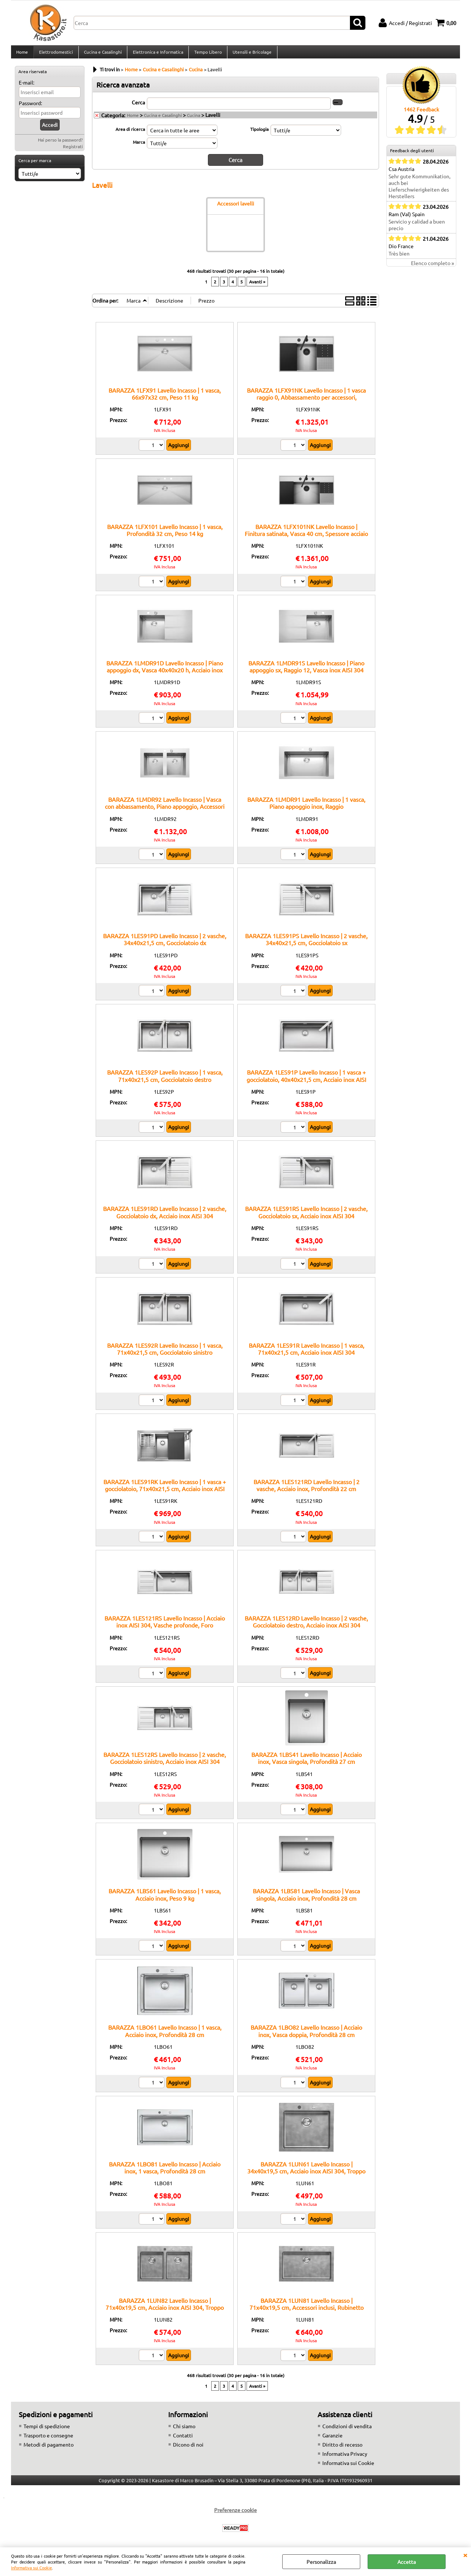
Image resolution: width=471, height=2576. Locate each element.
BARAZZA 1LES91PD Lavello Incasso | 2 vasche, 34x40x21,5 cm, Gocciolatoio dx (164, 943)
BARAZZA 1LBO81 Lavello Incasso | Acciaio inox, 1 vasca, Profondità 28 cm (164, 2171)
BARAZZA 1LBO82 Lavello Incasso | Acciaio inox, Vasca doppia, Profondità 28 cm (306, 2034)
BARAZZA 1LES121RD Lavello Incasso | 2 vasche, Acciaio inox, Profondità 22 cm (307, 1489)
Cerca (138, 106)
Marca (139, 146)
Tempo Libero (206, 54)
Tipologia (259, 133)
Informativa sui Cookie (31, 2567)
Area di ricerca (130, 133)
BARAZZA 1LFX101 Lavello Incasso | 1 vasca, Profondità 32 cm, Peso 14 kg (165, 533)
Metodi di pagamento (49, 2448)
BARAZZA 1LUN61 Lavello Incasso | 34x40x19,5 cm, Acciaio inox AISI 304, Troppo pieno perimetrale (306, 2175)
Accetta (406, 2561)
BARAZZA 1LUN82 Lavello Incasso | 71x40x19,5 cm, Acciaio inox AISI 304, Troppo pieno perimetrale (165, 2311)
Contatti (183, 2439)
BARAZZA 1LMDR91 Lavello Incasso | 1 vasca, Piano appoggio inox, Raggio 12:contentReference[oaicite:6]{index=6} (306, 810)
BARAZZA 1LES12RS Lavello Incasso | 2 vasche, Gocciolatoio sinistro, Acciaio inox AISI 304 (164, 1762)
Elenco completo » (432, 267)
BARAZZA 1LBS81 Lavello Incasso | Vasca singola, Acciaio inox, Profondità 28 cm (306, 1898)
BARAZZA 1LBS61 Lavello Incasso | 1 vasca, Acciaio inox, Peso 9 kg (165, 1898)
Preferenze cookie (235, 2514)
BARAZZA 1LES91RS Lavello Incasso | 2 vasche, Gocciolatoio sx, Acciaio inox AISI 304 (306, 1216)
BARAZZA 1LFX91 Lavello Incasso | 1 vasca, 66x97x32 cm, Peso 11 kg (165, 397)
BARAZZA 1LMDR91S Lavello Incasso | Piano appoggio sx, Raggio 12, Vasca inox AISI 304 (306, 670)
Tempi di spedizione (47, 2430)
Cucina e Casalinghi (102, 54)
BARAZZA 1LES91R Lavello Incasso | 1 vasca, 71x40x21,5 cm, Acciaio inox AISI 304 (306, 1352)
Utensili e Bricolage (250, 54)
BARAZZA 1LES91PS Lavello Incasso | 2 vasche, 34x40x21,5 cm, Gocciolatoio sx (306, 943)
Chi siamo (184, 2430)
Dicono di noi (188, 2448)
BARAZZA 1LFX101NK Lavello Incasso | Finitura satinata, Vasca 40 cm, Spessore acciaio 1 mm (306, 537)
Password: (30, 107)
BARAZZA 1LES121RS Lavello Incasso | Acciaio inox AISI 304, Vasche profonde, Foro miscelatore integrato (165, 1629)
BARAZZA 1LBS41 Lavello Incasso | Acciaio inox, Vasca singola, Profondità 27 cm (306, 1762)
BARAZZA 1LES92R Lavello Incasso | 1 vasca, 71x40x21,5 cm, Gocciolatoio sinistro (165, 1352)
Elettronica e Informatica (157, 54)
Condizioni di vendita (347, 2430)
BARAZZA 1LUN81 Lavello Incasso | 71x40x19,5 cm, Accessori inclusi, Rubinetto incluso (306, 2311)
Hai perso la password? (60, 144)
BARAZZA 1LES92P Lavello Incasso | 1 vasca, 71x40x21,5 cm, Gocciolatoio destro (165, 1079)
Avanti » (257, 285)
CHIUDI (465, 2554)
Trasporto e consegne (48, 2439)
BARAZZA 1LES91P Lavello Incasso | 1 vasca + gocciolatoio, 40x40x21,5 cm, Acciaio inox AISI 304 (306, 1083)
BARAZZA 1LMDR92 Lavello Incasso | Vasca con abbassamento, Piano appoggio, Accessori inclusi (164, 810)
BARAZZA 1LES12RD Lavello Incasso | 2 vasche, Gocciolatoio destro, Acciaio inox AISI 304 (306, 1625)
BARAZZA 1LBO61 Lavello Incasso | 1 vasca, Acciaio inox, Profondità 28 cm (165, 2034)
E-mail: (26, 86)
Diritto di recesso (342, 2448)
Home (22, 54)
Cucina (193, 119)
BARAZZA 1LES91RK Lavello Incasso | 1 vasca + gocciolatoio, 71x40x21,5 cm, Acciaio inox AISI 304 (164, 1493)
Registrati (73, 151)
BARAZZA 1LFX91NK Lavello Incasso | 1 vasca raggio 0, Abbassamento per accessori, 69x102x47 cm (306, 401)
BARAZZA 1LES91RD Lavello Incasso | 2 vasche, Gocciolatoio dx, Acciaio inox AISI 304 (164, 1216)
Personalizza (321, 2561)
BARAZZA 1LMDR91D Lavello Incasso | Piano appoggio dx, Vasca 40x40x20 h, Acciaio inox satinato (164, 674)
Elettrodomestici (55, 54)
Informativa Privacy (344, 2457)
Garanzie (332, 2439)
